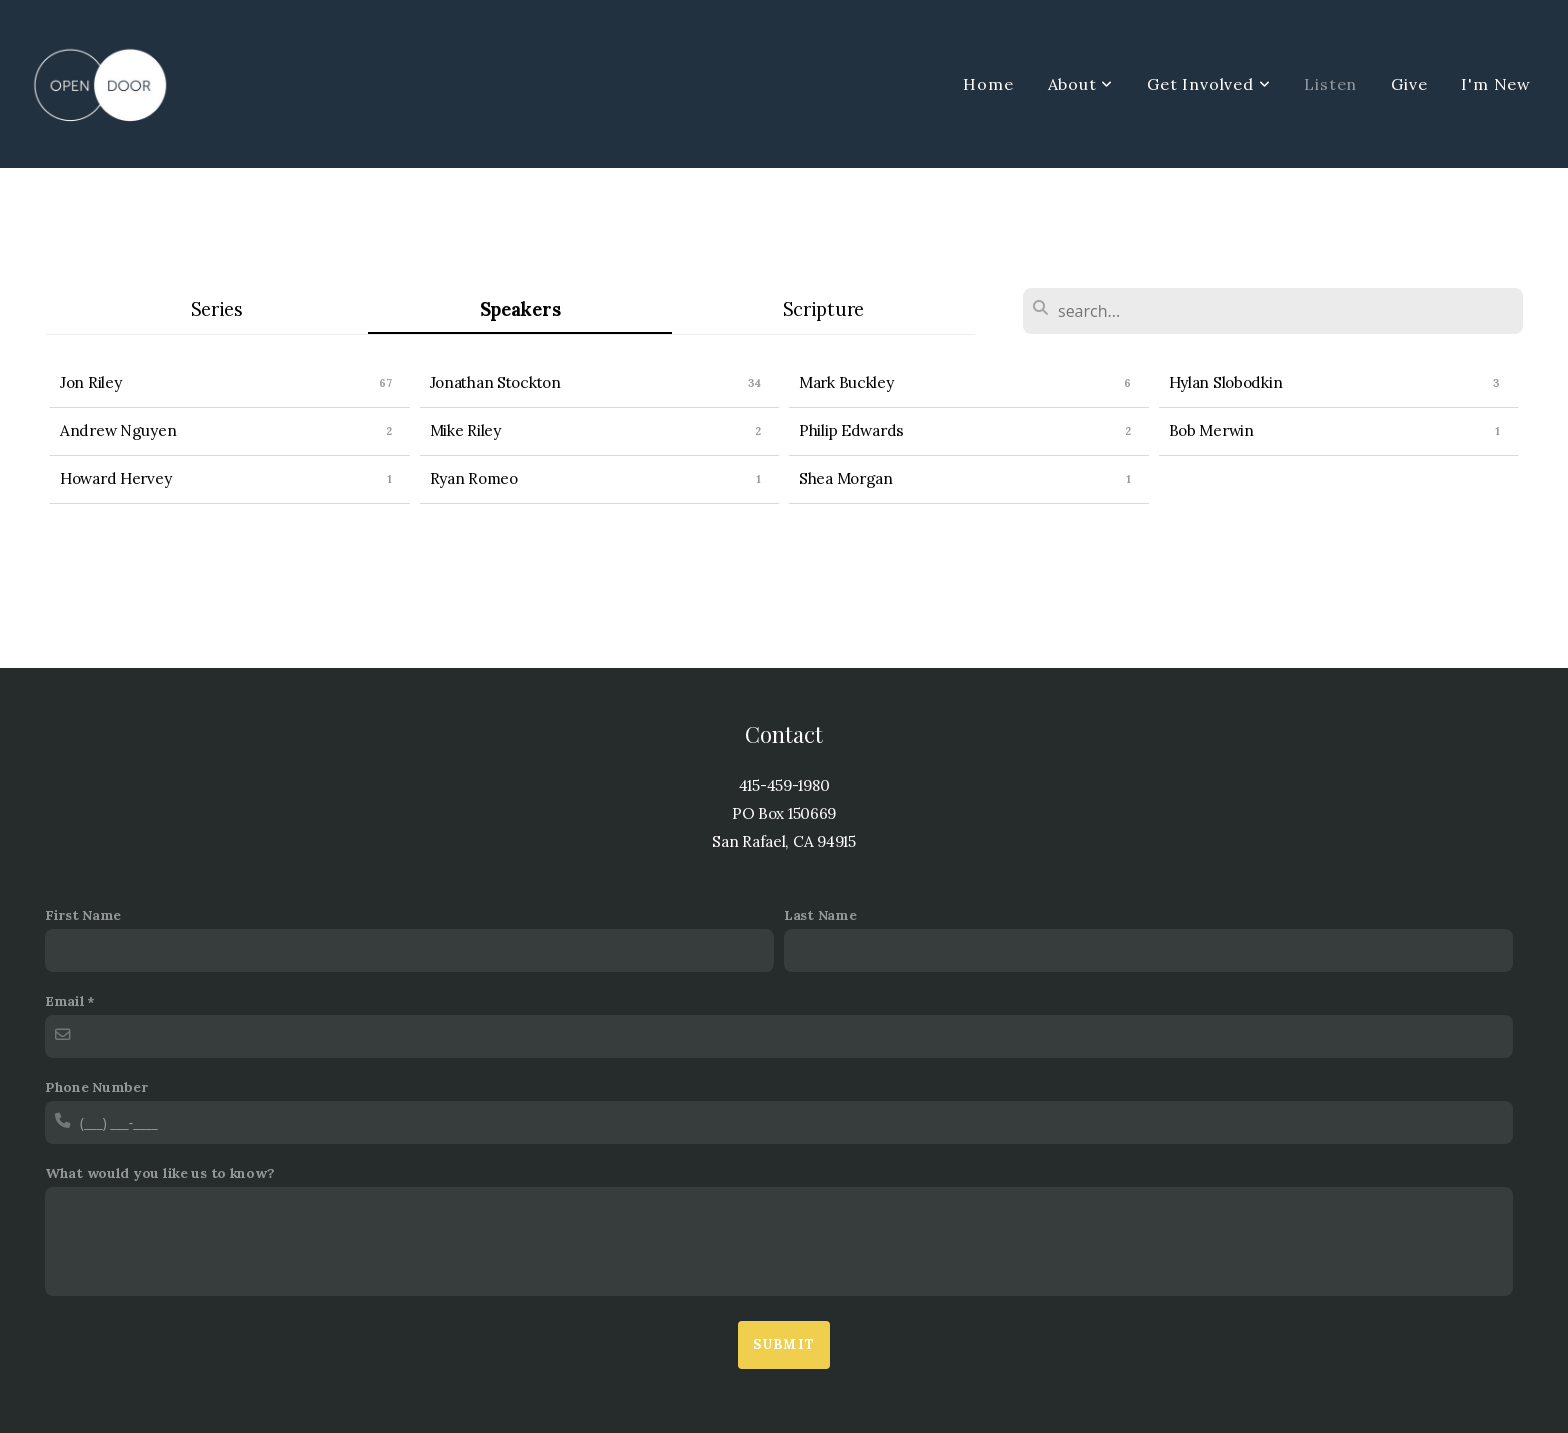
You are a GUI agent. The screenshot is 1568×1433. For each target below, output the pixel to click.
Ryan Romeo (474, 478)
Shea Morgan (846, 478)
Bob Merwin (1211, 430)
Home (988, 84)
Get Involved (1208, 84)
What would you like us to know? (159, 1173)
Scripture (823, 309)
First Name (83, 915)
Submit (784, 1344)
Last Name (820, 915)
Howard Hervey (115, 478)
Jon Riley (90, 382)
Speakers (520, 309)
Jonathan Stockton (495, 382)
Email (65, 1001)
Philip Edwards (851, 430)
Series (217, 309)
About (1081, 84)
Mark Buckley (846, 382)
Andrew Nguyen (118, 430)
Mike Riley (465, 430)
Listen (1330, 84)
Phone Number (96, 1087)
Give (1409, 84)
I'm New (1496, 84)
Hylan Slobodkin (1226, 382)
